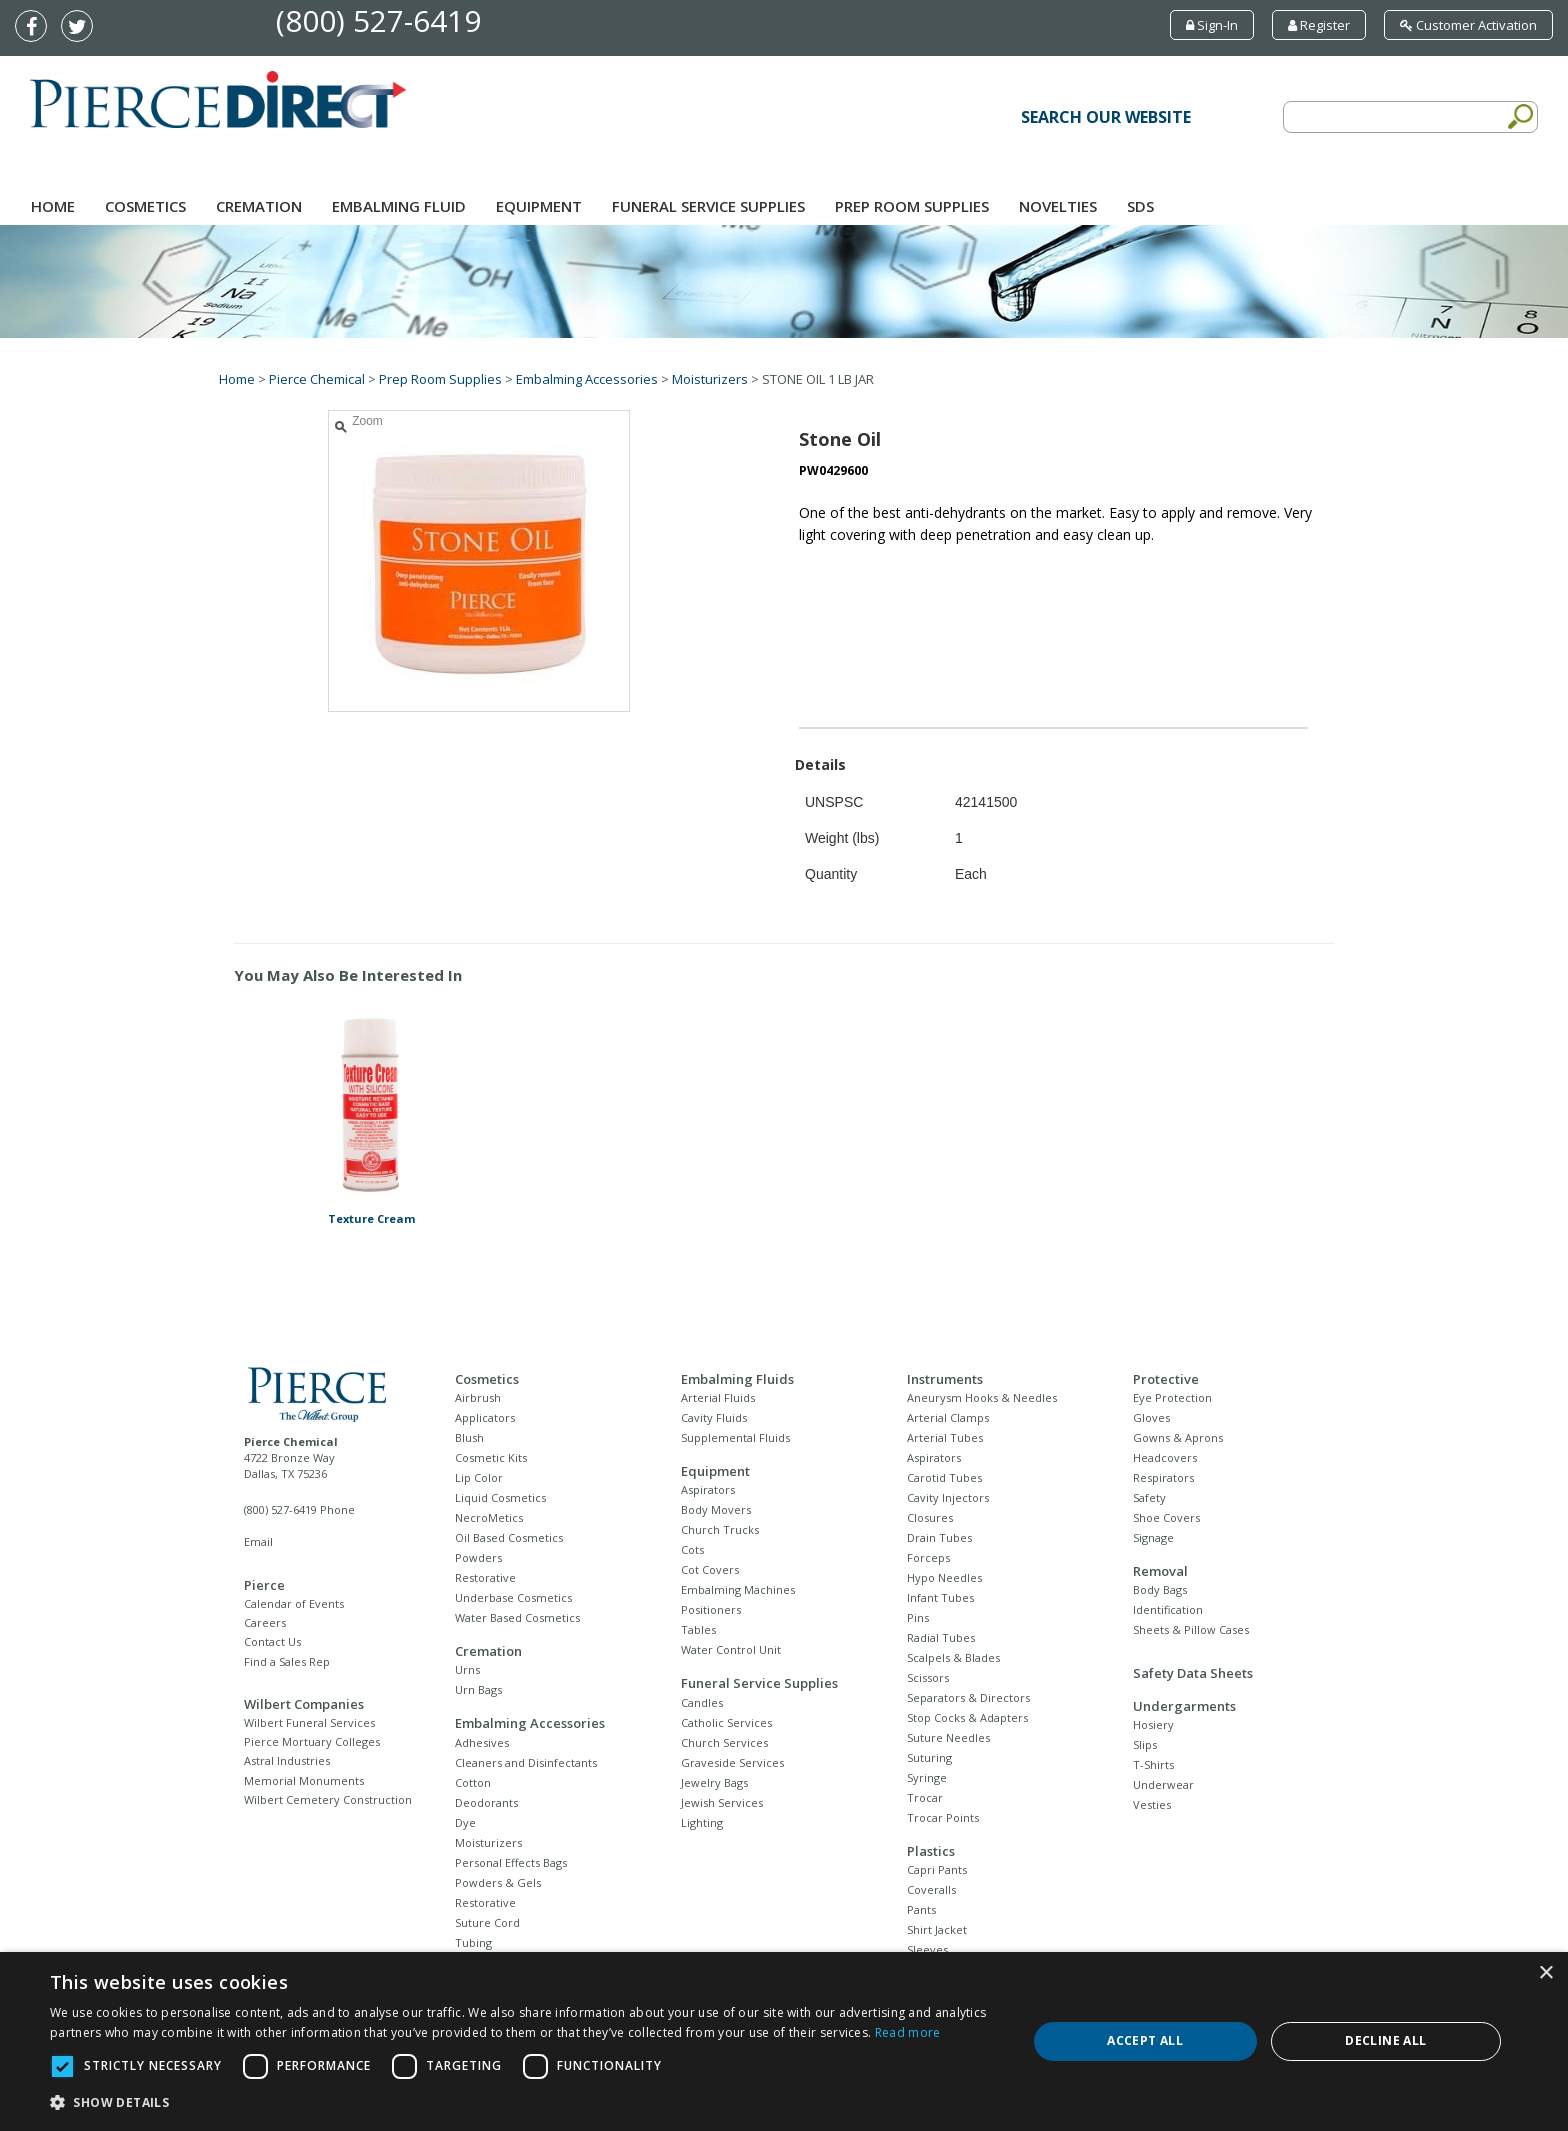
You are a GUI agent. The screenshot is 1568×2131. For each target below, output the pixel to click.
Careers (265, 1622)
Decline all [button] (1385, 2040)
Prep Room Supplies (912, 206)
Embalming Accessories (587, 379)
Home (53, 206)
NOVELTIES (1058, 206)
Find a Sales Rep (287, 1661)
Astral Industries (287, 1760)
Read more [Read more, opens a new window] (908, 2032)
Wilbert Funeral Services (309, 1722)
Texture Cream (371, 1218)
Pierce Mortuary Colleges (312, 1741)
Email (258, 1541)
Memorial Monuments (304, 1780)
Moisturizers (710, 379)
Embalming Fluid (399, 206)
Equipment (539, 206)
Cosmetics (145, 206)
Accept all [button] (1145, 2040)
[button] (524, 2103)
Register (1319, 25)
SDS (1140, 206)
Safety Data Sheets (1193, 1673)
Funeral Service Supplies (708, 206)
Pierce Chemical (317, 379)
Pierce (264, 1585)
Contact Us (272, 1641)
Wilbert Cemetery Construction (328, 1799)
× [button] (1545, 1973)
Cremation (259, 206)
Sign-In (1212, 25)
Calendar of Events (294, 1603)
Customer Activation (1468, 25)
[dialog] (784, 2041)
